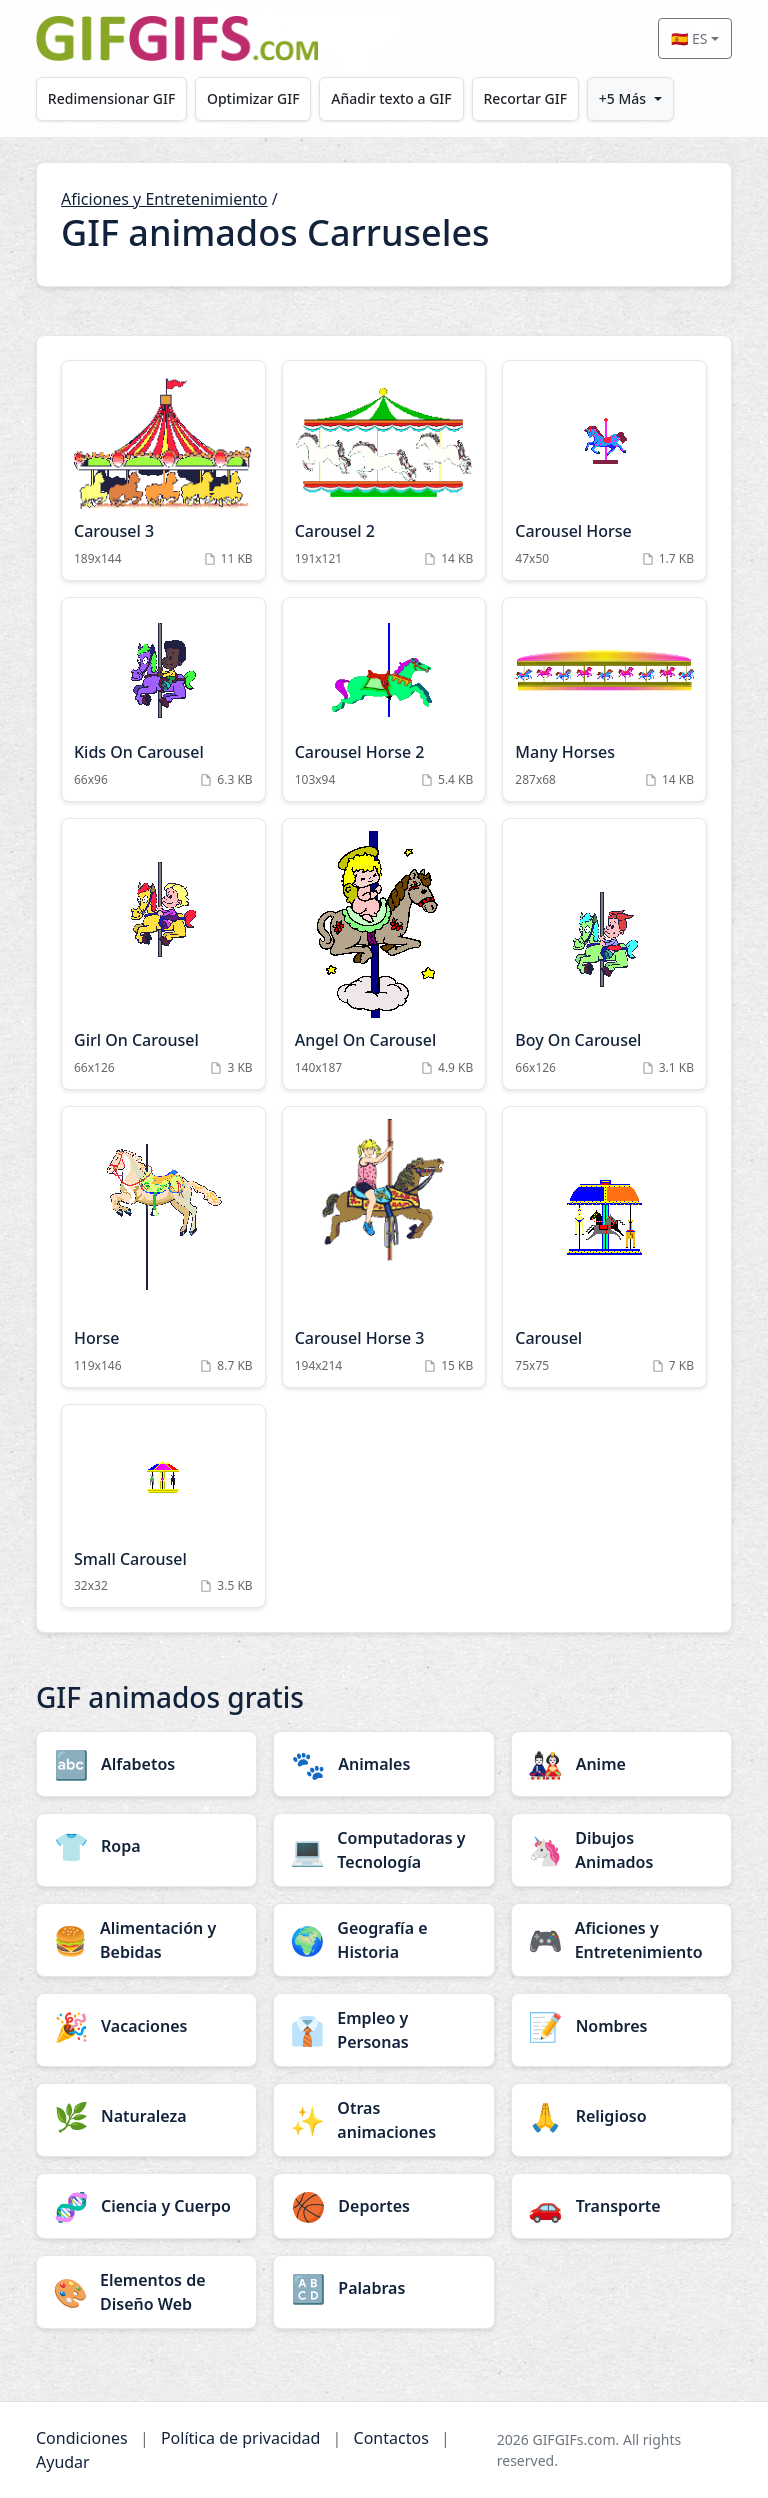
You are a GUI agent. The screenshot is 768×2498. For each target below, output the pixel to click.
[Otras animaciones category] (383, 2120)
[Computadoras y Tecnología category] (383, 1850)
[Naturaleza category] (146, 2116)
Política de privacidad (241, 2438)
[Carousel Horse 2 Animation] (384, 699)
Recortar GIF (528, 98)
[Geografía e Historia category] (383, 1940)
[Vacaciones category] (146, 2026)
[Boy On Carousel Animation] (604, 954)
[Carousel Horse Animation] (604, 470)
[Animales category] (383, 1764)
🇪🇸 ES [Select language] (689, 38)
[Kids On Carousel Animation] (163, 699)
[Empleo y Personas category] (383, 2030)
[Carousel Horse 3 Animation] (384, 1247)
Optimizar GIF (254, 98)
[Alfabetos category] (146, 1764)
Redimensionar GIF (111, 98)
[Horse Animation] (163, 1247)
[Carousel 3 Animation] (163, 470)
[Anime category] (621, 1764)
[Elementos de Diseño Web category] (146, 2292)
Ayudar (63, 2462)
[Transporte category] (621, 2206)
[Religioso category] (621, 2116)
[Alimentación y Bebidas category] (146, 1940)
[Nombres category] (621, 2026)
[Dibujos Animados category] (621, 1850)
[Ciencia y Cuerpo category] (146, 2206)
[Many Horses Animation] (604, 699)
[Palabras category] (383, 2288)
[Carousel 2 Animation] (384, 470)
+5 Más (625, 98)
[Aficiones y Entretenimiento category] (621, 1940)
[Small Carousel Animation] (163, 1506)
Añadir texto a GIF (393, 98)
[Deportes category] (383, 2206)
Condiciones (82, 2438)
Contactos (391, 2438)
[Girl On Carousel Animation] (163, 954)
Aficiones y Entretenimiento (164, 199)
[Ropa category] (146, 1846)
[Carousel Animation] (604, 1247)
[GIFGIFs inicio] (177, 38)
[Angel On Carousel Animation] (384, 954)
